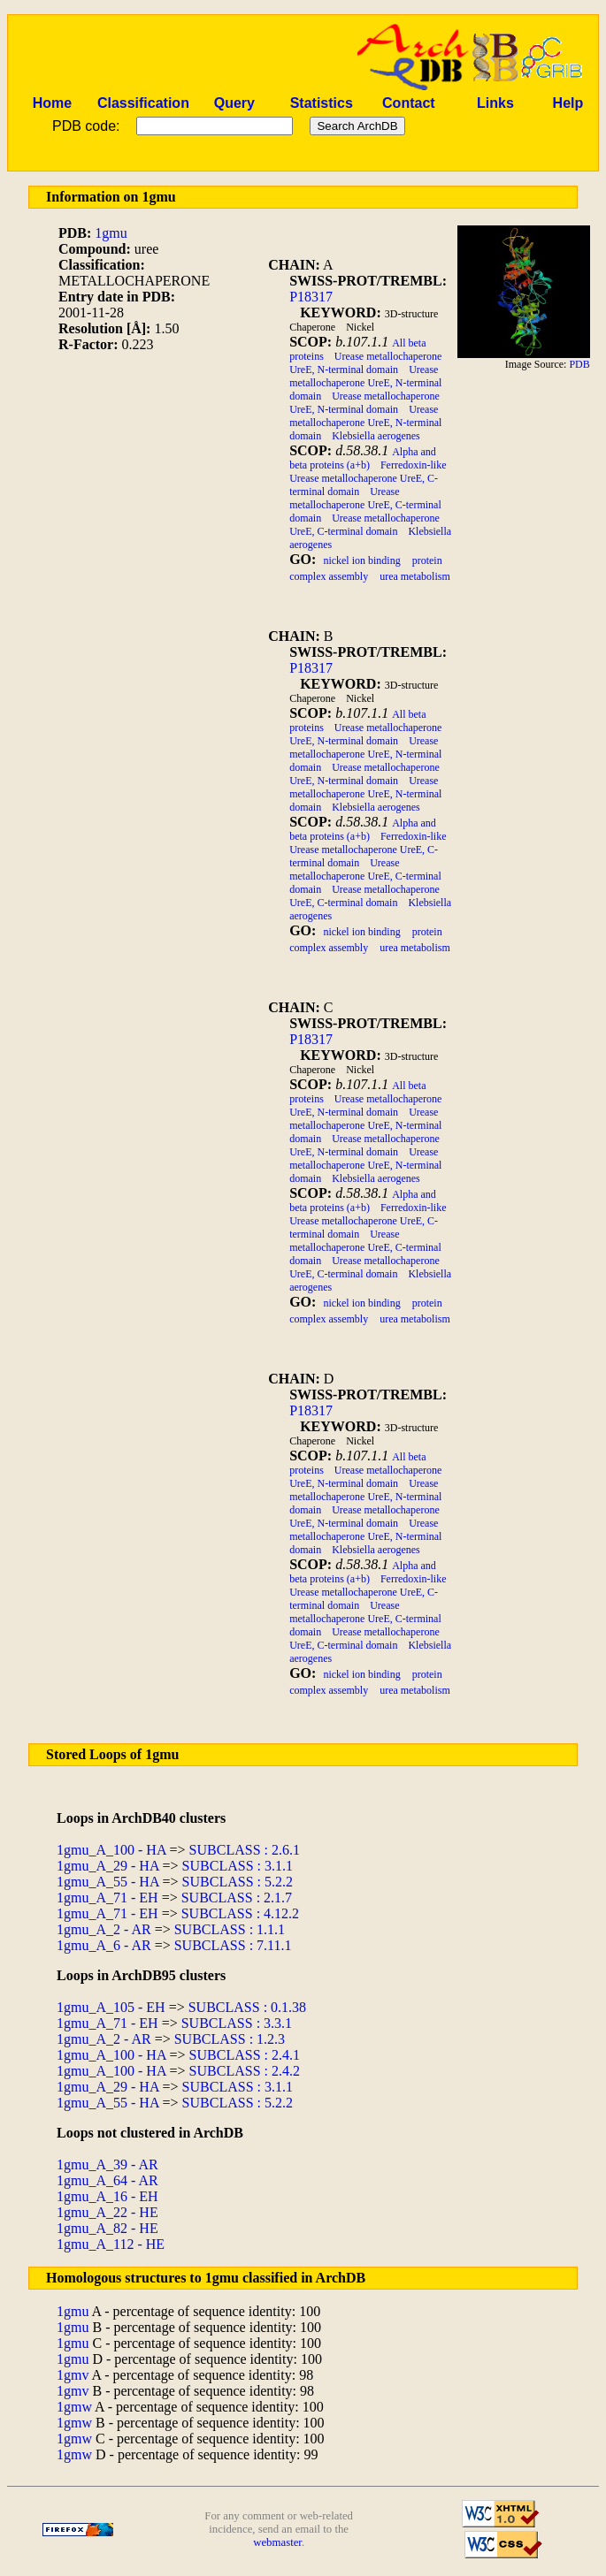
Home (52, 103)
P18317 (311, 296)
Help (568, 103)
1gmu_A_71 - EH (107, 1897)
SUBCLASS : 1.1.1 (229, 1929)
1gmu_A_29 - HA (108, 1865)
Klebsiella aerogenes (376, 436)
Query (234, 103)
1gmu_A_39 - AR (107, 2164)
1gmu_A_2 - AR (104, 1929)
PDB (579, 364)
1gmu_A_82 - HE (107, 2228)
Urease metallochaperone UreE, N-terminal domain (365, 363)
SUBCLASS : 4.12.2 (240, 1913)
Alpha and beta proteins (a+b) (362, 458)
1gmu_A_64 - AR (107, 2180)
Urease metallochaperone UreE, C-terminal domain (365, 504)
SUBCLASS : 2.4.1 (244, 2054)
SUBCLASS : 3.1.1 (237, 1865)
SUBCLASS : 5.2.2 (237, 1881)
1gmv (72, 2374)
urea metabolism (415, 576)
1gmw (74, 2406)
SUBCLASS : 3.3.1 (236, 2023)
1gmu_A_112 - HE (111, 2244)
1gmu (111, 232)
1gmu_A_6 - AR (104, 1945)
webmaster (277, 2542)
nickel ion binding (361, 560)
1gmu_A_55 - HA (108, 1881)
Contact (408, 103)
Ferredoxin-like (413, 465)
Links (495, 103)
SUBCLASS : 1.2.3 (229, 2038)
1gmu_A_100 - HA (111, 1849)
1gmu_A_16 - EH (107, 2196)
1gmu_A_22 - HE (107, 2212)
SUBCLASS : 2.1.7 (236, 1897)
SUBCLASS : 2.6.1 (244, 1849)
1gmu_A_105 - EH (111, 2007)
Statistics (321, 103)
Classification (143, 103)
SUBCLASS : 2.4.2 (244, 2070)
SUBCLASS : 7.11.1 (233, 1945)
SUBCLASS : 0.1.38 (247, 2007)
